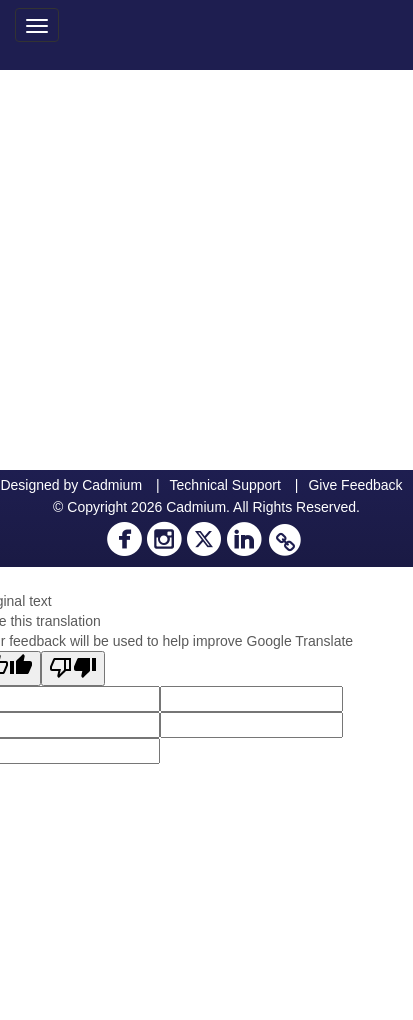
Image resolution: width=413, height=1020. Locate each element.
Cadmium (112, 485)
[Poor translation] (73, 668)
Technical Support (225, 485)
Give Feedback (355, 485)
